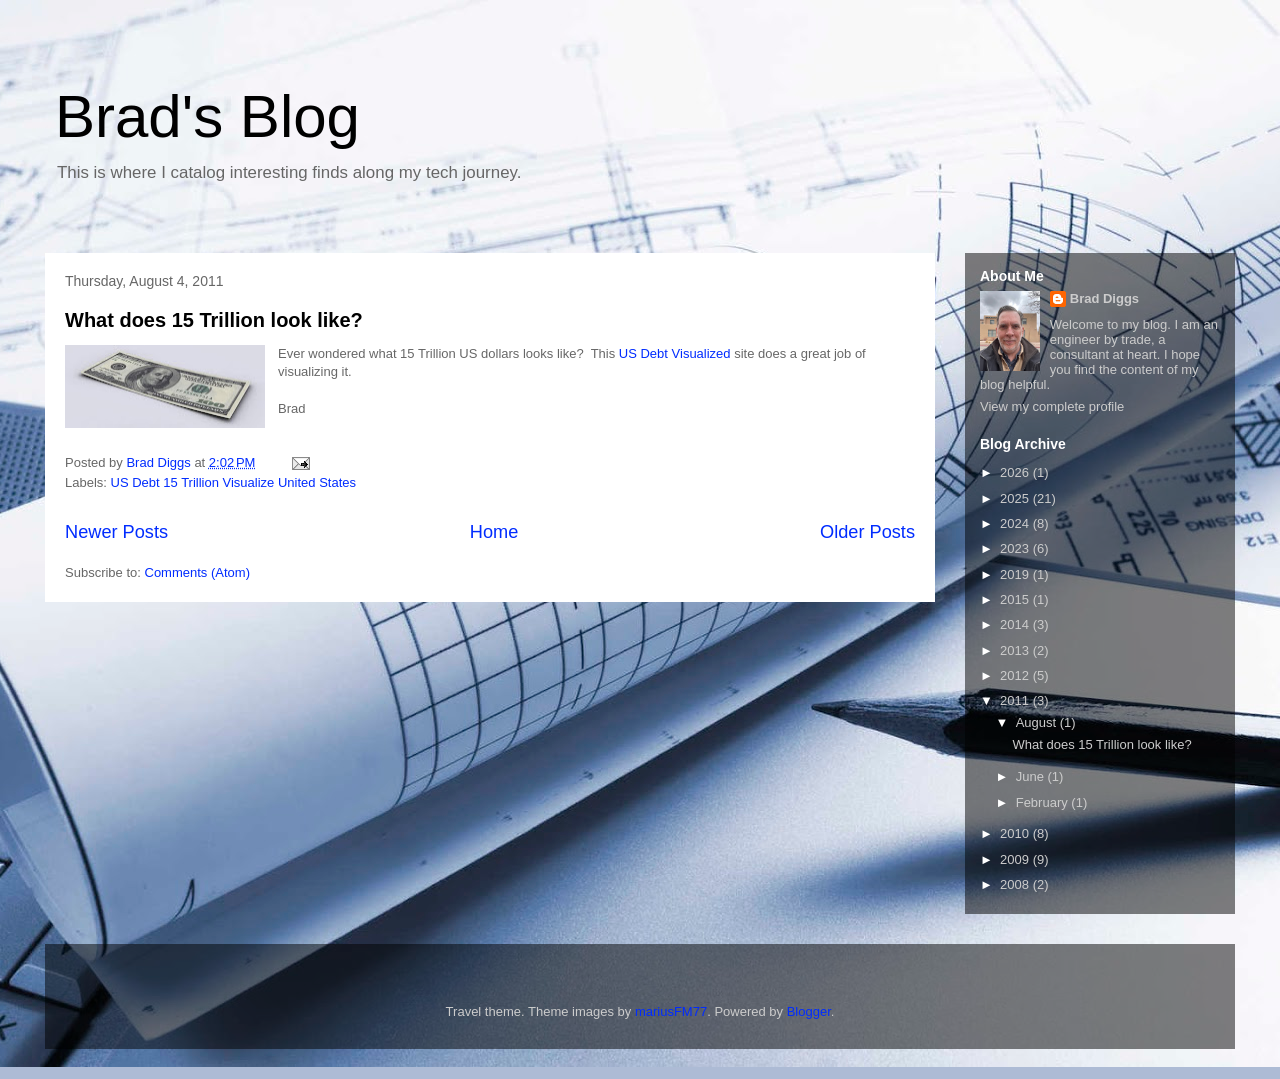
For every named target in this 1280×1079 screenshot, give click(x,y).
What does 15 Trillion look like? (214, 320)
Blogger (809, 1011)
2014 (1016, 624)
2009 (1016, 859)
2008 (1016, 884)
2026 (1016, 472)
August (1038, 722)
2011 (1016, 700)
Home (494, 532)
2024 (1016, 523)
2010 (1016, 833)
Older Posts (867, 532)
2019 (1016, 574)
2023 (1016, 548)
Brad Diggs (1104, 298)
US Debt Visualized (675, 353)
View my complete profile (1052, 406)
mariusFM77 (671, 1011)
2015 (1016, 599)
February (1044, 802)
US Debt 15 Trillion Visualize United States (233, 482)
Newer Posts (116, 532)
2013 (1016, 650)
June (1032, 776)
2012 (1016, 675)
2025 (1016, 498)
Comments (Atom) (197, 572)
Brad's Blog (207, 116)
